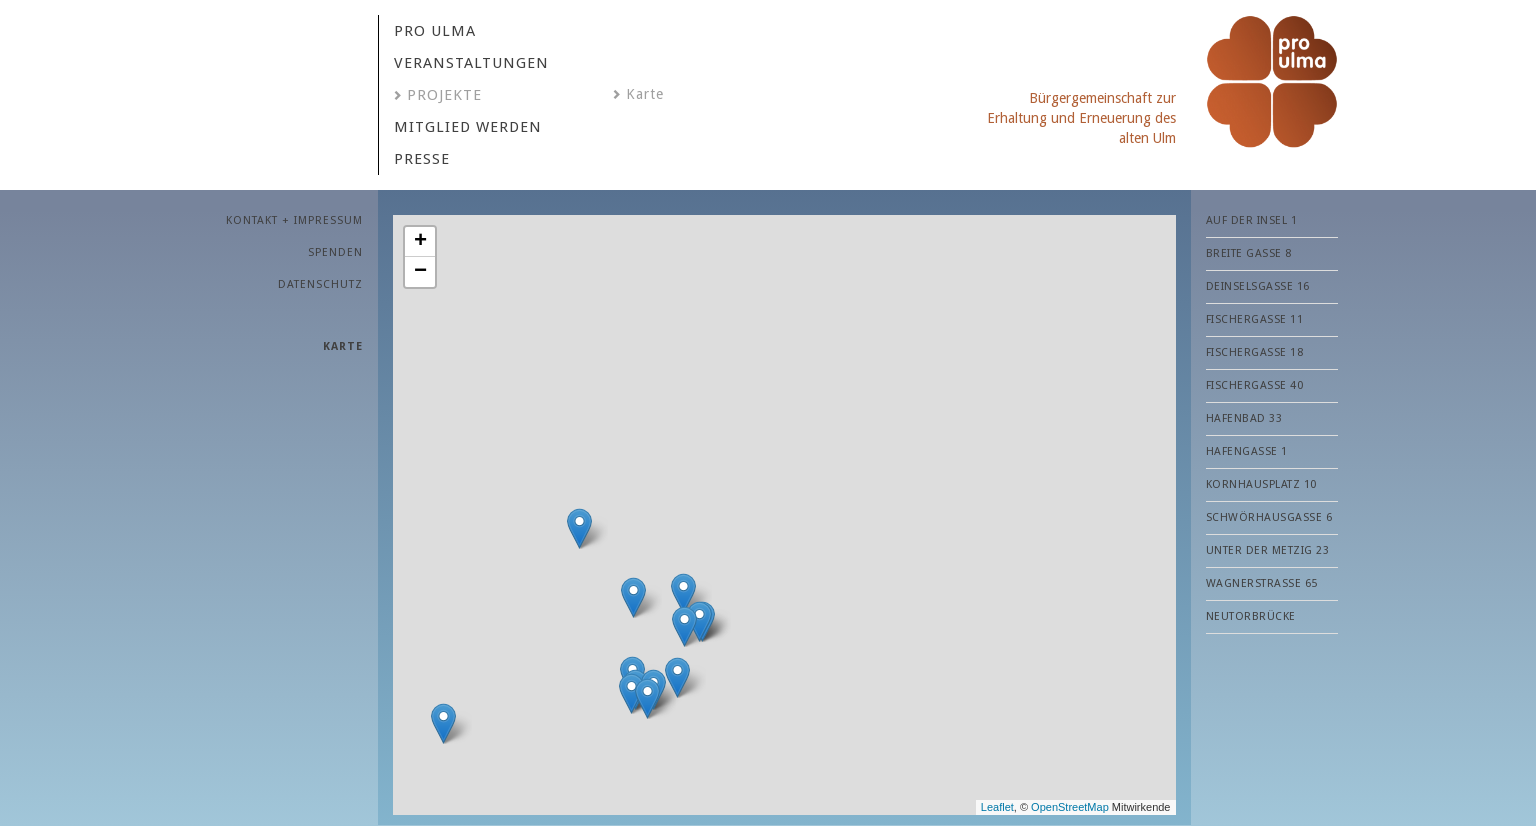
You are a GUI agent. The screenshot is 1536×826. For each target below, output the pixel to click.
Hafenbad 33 (1244, 418)
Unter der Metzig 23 (1268, 550)
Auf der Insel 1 (1252, 220)
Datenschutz (320, 284)
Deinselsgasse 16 (1258, 286)
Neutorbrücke (1251, 616)
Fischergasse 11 (1255, 319)
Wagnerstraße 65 (1262, 583)
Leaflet (997, 807)
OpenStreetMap (1070, 807)
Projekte (444, 95)
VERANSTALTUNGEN (471, 63)
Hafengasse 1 (1247, 451)
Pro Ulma (435, 31)
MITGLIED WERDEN (468, 127)
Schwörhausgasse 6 (1269, 517)
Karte (645, 94)
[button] (633, 597)
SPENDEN (335, 252)
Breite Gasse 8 (1249, 253)
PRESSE (422, 159)
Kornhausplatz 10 (1261, 484)
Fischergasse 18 (1255, 352)
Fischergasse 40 (1255, 385)
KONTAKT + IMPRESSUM (294, 220)
